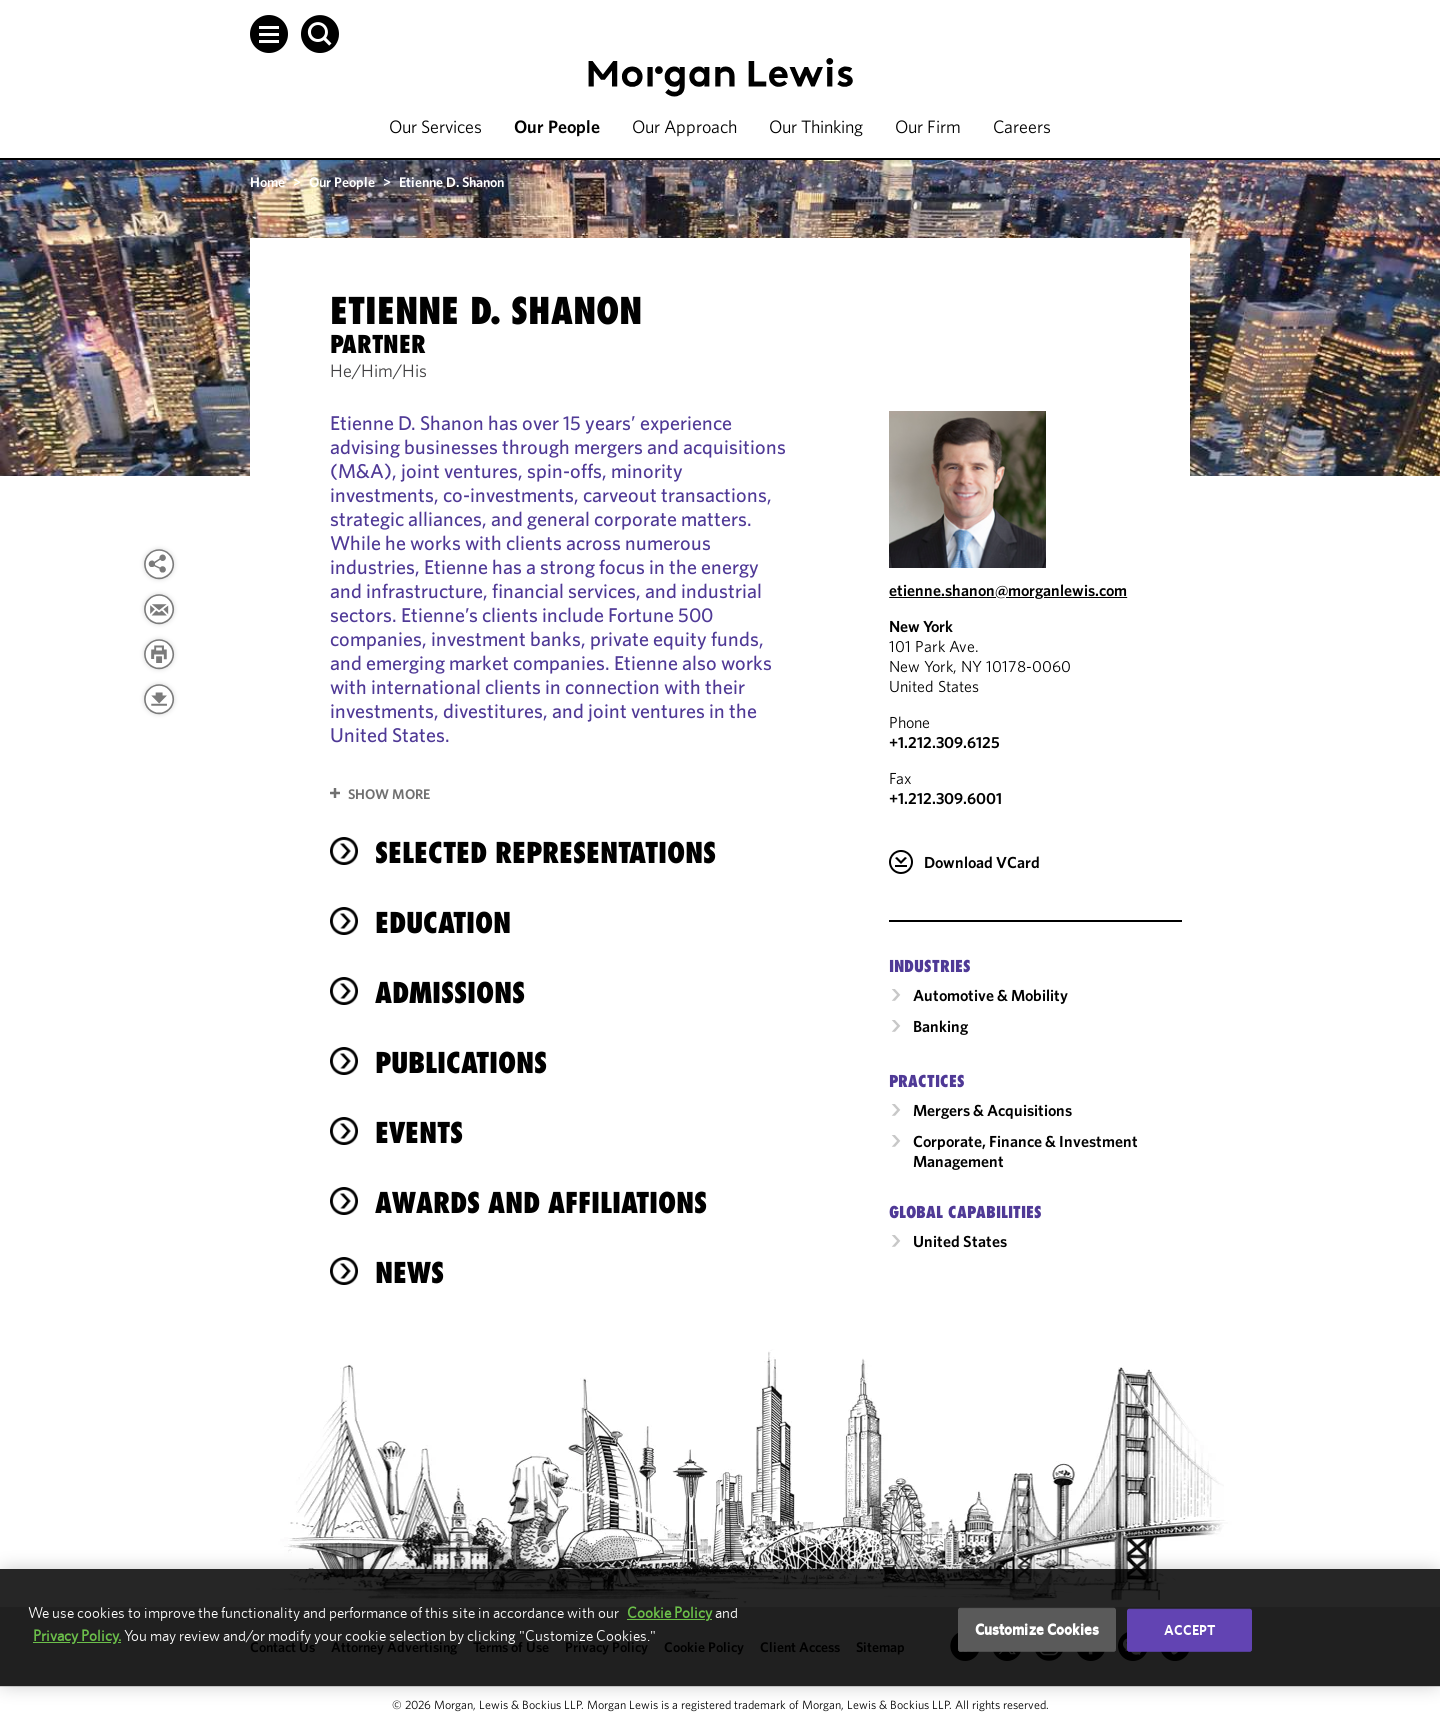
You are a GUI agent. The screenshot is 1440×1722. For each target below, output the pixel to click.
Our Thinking (816, 126)
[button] (269, 34)
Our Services (435, 126)
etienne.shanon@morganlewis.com (1008, 590)
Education (443, 922)
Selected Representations (545, 852)
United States (960, 1241)
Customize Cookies (1037, 1629)
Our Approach (684, 126)
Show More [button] (389, 794)
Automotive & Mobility (990, 995)
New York (921, 626)
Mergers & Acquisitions (992, 1110)
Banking (940, 1026)
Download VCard (982, 862)
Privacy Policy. (77, 1635)
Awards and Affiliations (541, 1202)
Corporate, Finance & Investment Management (1025, 1151)
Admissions (450, 992)
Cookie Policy (669, 1612)
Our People (557, 126)
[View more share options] (159, 564)
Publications (461, 1062)
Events (419, 1132)
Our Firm (928, 126)
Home (267, 182)
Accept (1190, 1630)
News (409, 1272)
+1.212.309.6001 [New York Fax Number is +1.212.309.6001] (945, 798)
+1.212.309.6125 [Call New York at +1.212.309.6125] (944, 742)
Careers (1022, 126)
